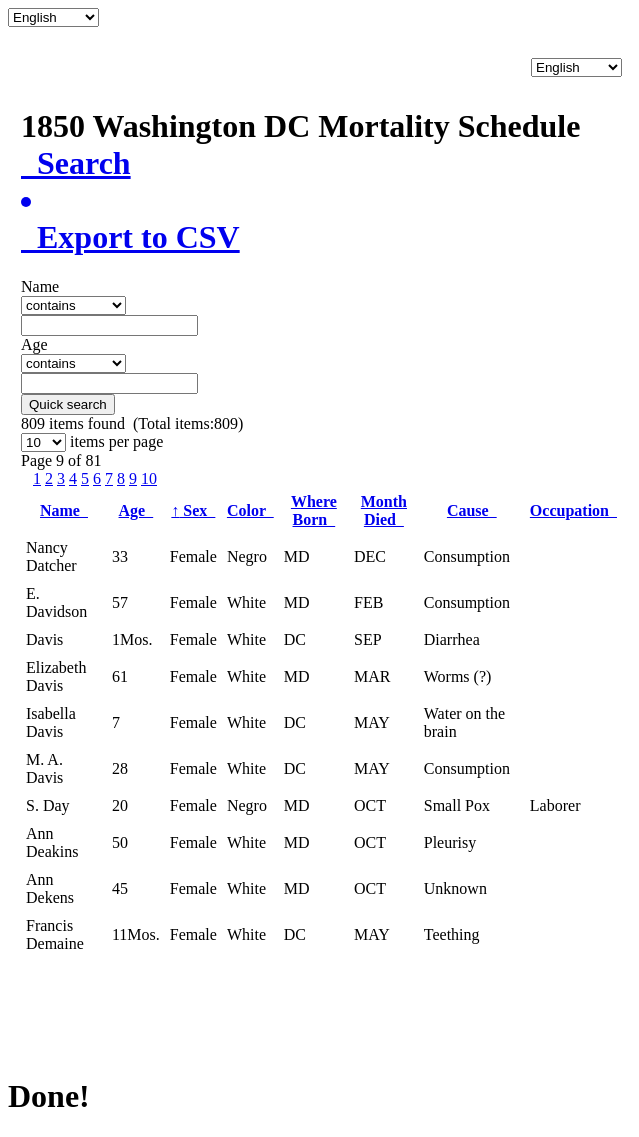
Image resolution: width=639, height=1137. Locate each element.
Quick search (68, 404)
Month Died (384, 510)
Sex (193, 510)
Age (136, 510)
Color (250, 510)
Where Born (314, 510)
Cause (472, 510)
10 (149, 478)
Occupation (573, 510)
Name (64, 510)
